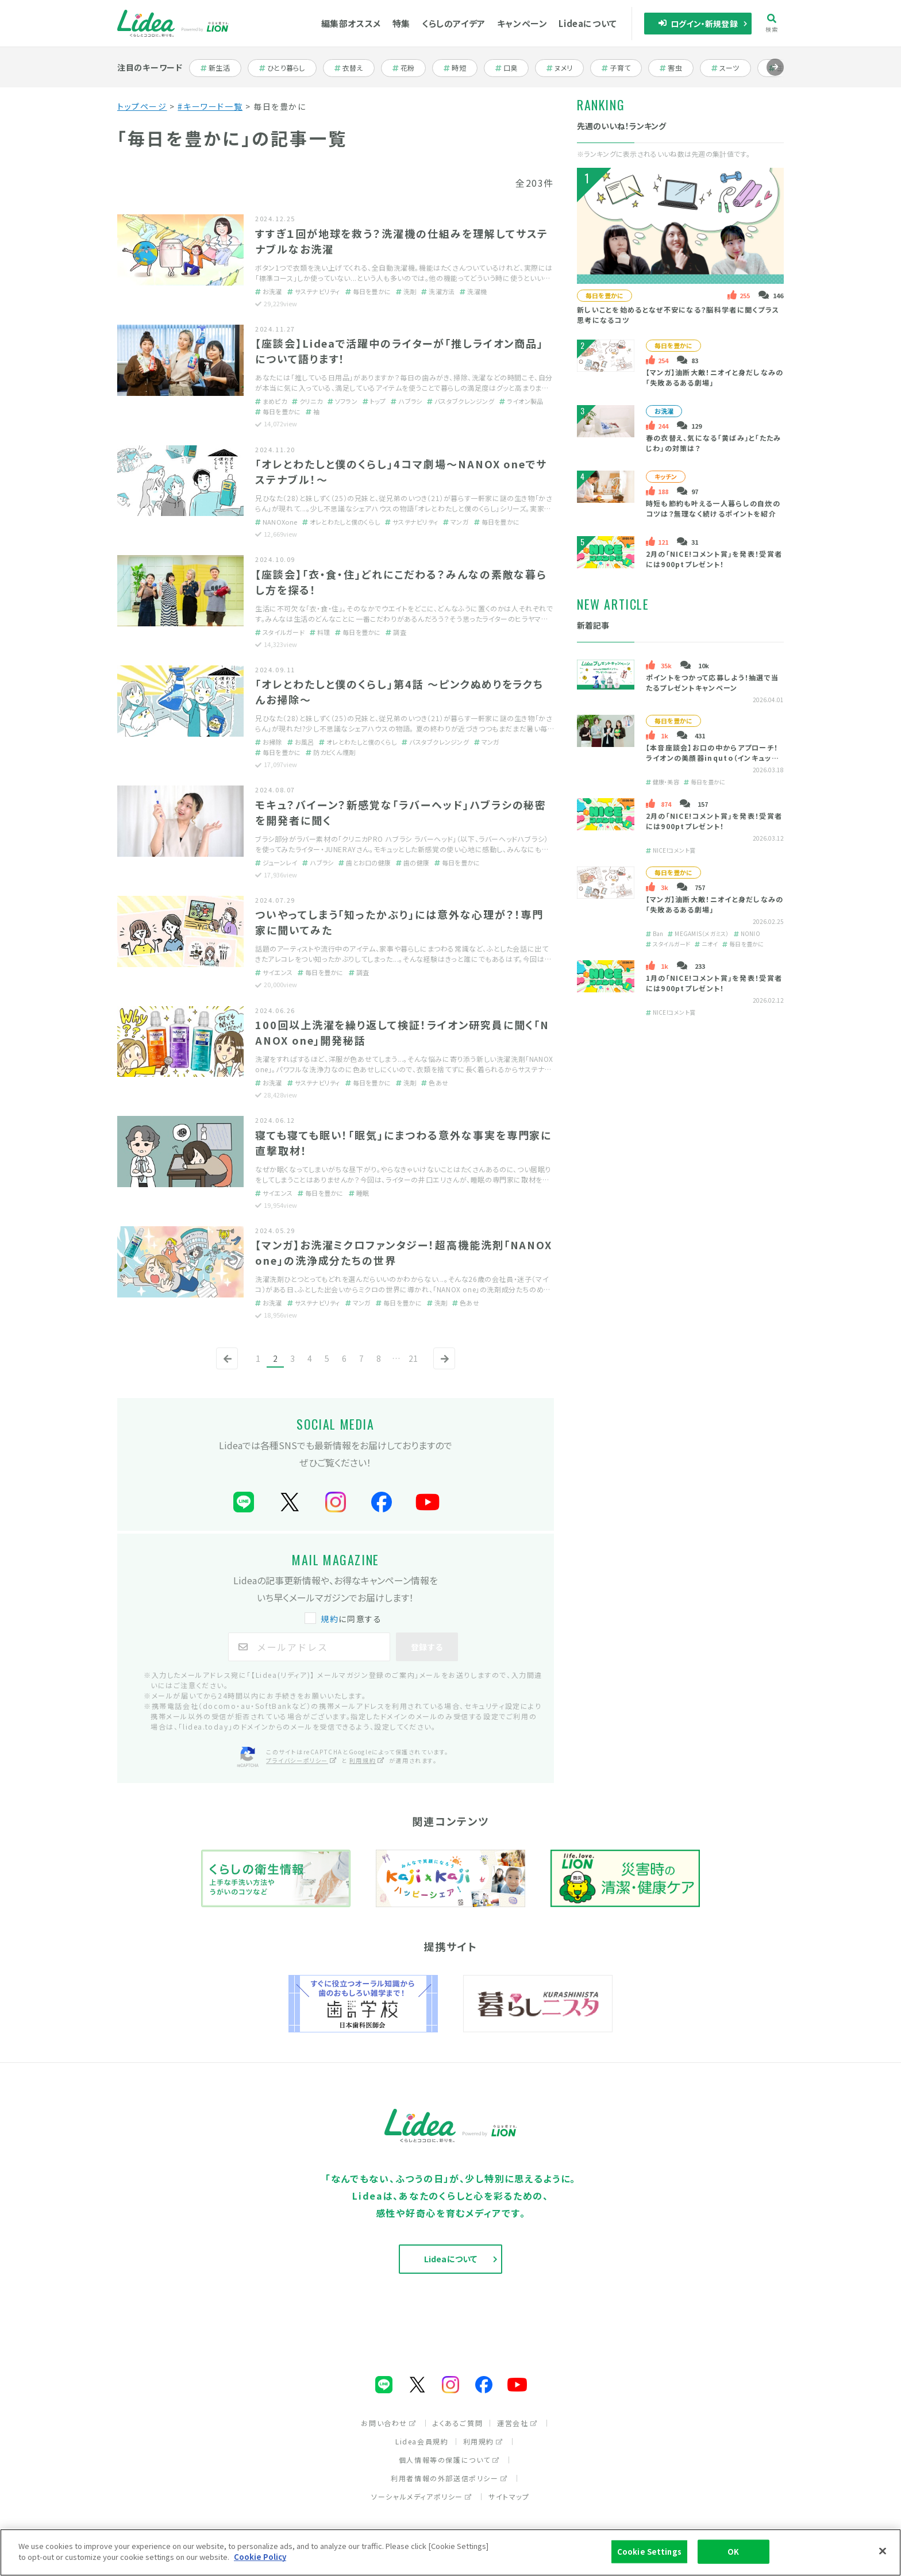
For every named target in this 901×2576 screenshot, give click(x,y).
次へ (442, 1368)
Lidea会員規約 (421, 2441)
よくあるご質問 (458, 2423)
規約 (329, 1618)
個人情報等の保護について (449, 2460)
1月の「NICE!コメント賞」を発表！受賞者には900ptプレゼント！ (714, 983)
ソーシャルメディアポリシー (421, 2496)
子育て (622, 68)
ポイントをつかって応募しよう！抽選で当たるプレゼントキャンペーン (712, 682)
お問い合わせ (389, 2423)
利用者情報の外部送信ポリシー (449, 2478)
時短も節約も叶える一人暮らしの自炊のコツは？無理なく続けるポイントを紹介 (713, 508)
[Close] (882, 2550)
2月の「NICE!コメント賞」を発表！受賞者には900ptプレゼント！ (714, 559)
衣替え (354, 68)
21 (413, 1358)
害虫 (677, 68)
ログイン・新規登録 (698, 23)
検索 (772, 23)
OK (733, 2551)
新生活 (221, 68)
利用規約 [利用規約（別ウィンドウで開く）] (367, 1760)
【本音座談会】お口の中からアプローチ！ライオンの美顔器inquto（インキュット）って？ (714, 757)
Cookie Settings (649, 2551)
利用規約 (483, 2441)
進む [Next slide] (775, 75)
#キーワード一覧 (210, 106)
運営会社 (517, 2423)
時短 (461, 68)
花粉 (409, 68)
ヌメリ (565, 68)
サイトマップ (509, 2496)
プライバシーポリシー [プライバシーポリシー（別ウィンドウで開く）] (301, 1760)
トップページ (142, 106)
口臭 (512, 68)
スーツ (731, 68)
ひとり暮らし (282, 68)
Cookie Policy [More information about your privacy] (260, 2556)
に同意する (344, 1618)
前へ (225, 1368)
